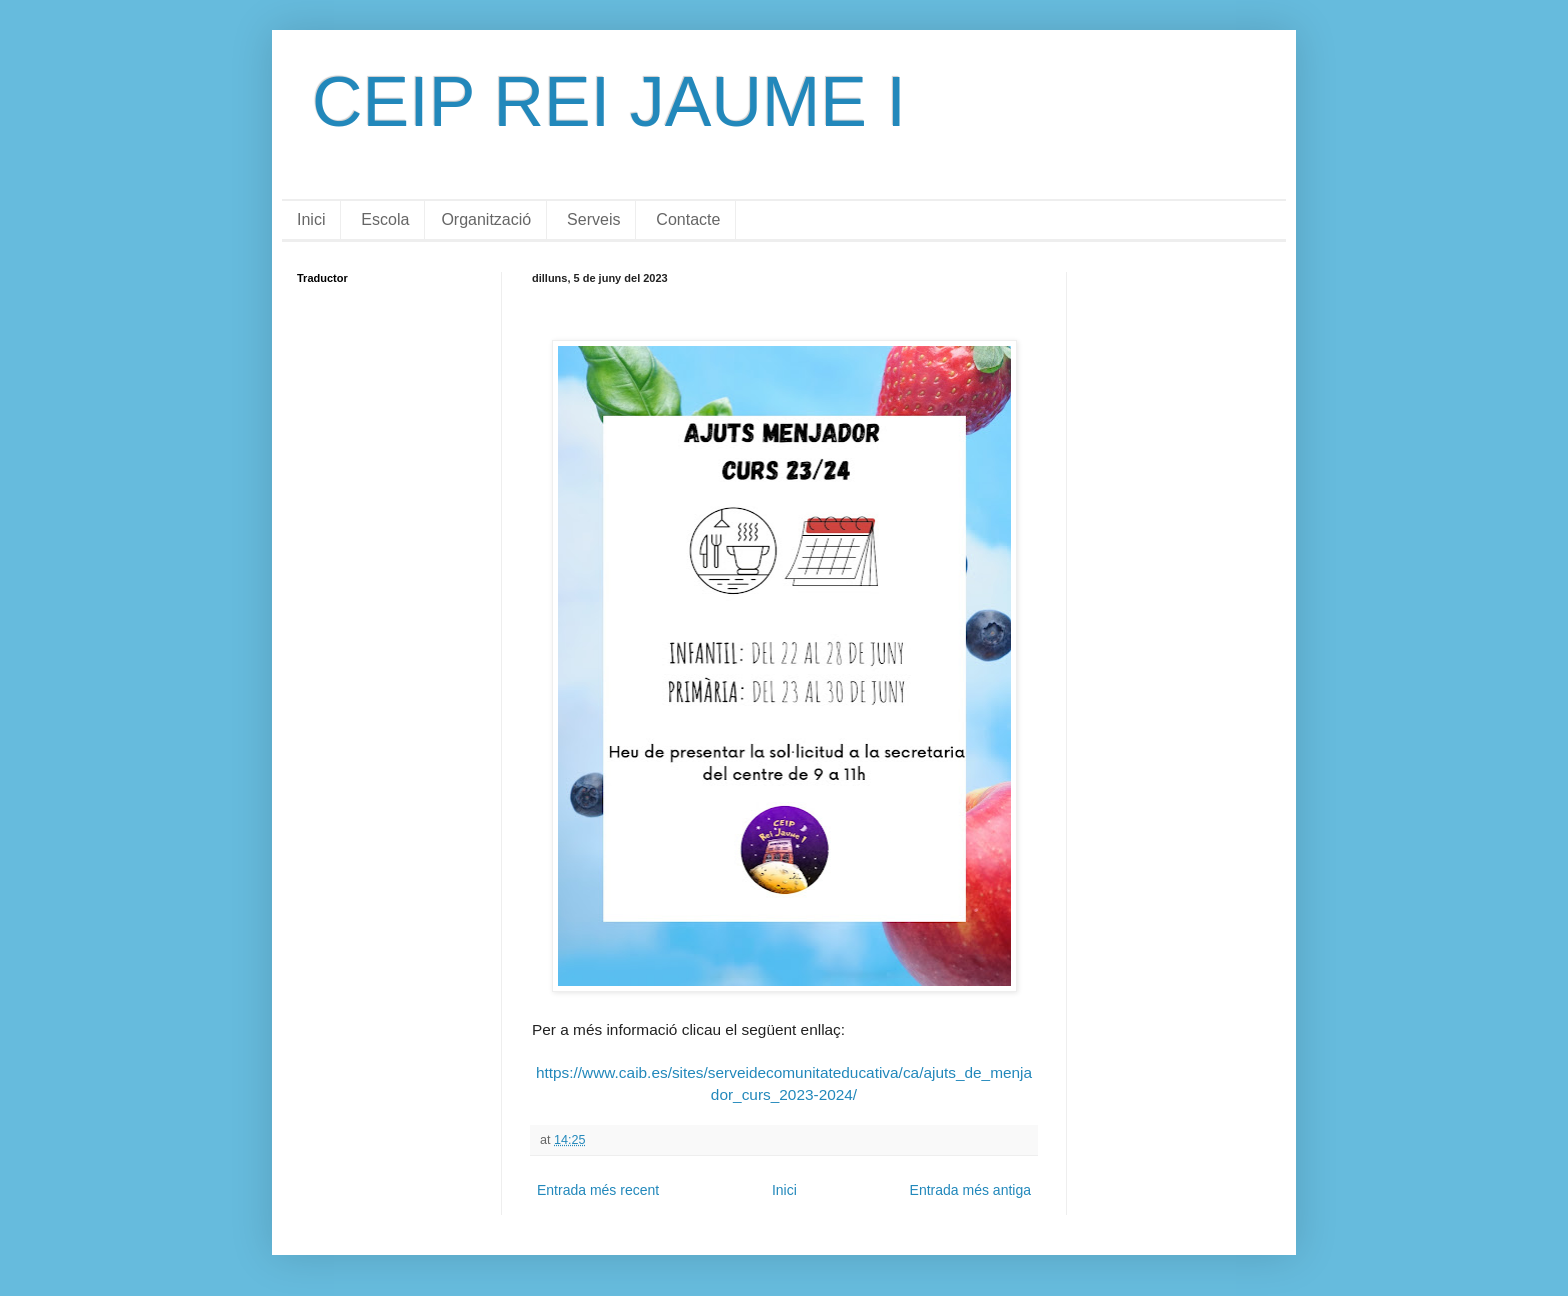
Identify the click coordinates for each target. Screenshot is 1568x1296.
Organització (486, 219)
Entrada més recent (598, 1190)
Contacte (688, 219)
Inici (311, 219)
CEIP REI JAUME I (609, 102)
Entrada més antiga (970, 1190)
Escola (385, 219)
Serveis (593, 219)
